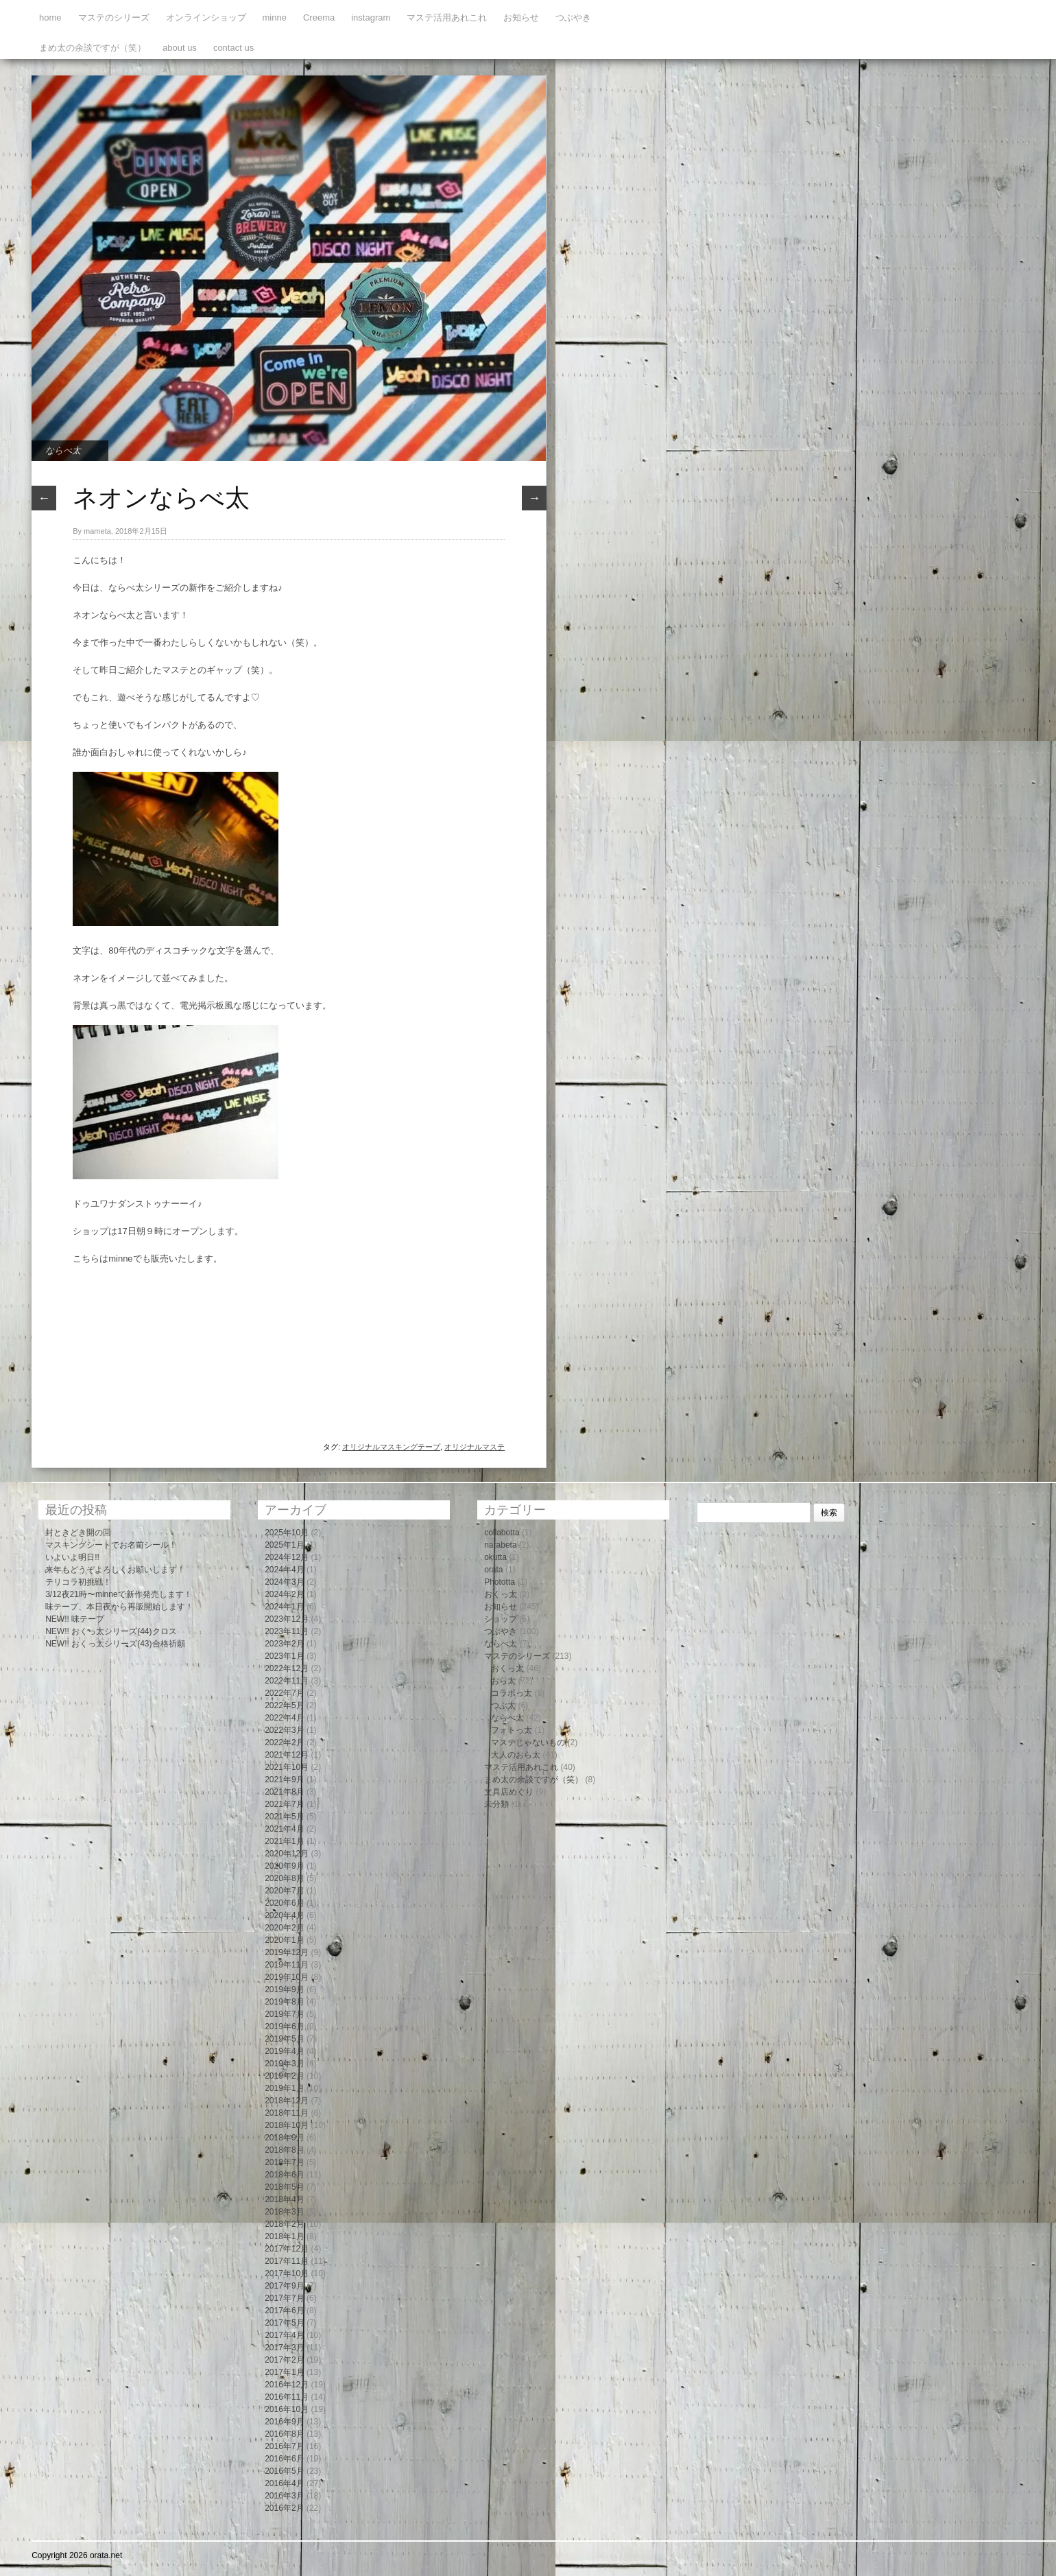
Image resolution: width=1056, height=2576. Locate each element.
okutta (495, 1557)
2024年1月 (284, 1606)
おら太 (503, 1681)
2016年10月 (287, 2409)
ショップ (500, 1619)
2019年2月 (284, 2076)
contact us (233, 48)
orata (493, 1569)
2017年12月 (287, 2249)
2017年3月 (284, 2347)
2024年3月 (284, 1582)
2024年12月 (287, 1557)
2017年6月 (284, 2310)
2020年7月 (284, 1890)
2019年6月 (284, 2026)
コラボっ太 (511, 1693)
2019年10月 (287, 1977)
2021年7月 (284, 1804)
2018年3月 (284, 2212)
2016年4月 (284, 2483)
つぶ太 (503, 1705)
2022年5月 (284, 1705)
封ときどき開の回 (78, 1532)
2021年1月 (284, 1841)
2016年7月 (284, 2446)
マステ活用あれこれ (447, 17)
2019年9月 (284, 1989)
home (50, 17)
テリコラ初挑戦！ (78, 1582)
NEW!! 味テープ (74, 1619)
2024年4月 (284, 1569)
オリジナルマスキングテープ (391, 1447)
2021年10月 (287, 1767)
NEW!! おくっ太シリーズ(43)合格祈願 (114, 1644)
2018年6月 (284, 2174)
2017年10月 (287, 2273)
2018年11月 (287, 2113)
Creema (319, 17)
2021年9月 (284, 1779)
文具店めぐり (508, 1792)
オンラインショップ (206, 17)
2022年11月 (287, 1681)
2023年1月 (284, 1656)
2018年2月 (284, 2224)
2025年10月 (287, 1532)
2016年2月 (284, 2508)
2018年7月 (284, 2162)
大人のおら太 (515, 1755)
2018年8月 (284, 2150)
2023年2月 (284, 1644)
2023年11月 (287, 1631)
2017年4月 (284, 2335)
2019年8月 (284, 2002)
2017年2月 (284, 2360)
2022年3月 (284, 1730)
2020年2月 (284, 1928)
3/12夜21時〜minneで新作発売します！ (118, 1594)
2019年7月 (284, 2014)
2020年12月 (287, 1853)
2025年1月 (284, 1545)
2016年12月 (287, 2384)
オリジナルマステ (474, 1447)
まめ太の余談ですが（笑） (92, 48)
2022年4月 (284, 1718)
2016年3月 (284, 2496)
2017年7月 (284, 2298)
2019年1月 (284, 2088)
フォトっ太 (511, 1730)
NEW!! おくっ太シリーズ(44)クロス (110, 1631)
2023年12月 (287, 1619)
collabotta (501, 1532)
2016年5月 (284, 2471)
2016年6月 (284, 2458)
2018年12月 (287, 2100)
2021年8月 (284, 1792)
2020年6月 (284, 1903)
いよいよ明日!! (72, 1557)
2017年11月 (287, 2261)
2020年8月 (284, 1878)
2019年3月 (284, 2063)
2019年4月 (284, 2051)
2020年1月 (284, 1940)
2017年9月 (284, 2286)
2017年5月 (284, 2323)
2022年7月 (284, 1693)
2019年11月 (287, 1965)
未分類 (496, 1804)
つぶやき (573, 17)
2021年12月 (287, 1755)
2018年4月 (284, 2199)
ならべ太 (63, 450)
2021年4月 (284, 1829)
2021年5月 (284, 1816)
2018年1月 (284, 2236)
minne (275, 17)
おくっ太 (500, 1594)
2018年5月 (284, 2187)
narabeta (500, 1545)
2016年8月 (284, 2434)
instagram (370, 17)
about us (180, 48)
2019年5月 (284, 2039)
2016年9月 (284, 2421)
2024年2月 (284, 1594)
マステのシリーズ (113, 17)
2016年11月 (287, 2397)
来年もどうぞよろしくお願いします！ (115, 1569)
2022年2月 (284, 1742)
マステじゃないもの (528, 1742)
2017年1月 (284, 2372)
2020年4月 (284, 1915)
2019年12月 (287, 1952)
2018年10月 (287, 2125)
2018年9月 (284, 2137)
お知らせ (521, 17)
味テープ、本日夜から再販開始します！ (119, 1606)
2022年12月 (287, 1668)
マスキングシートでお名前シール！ (111, 1545)
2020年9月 (284, 1866)
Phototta (499, 1582)
